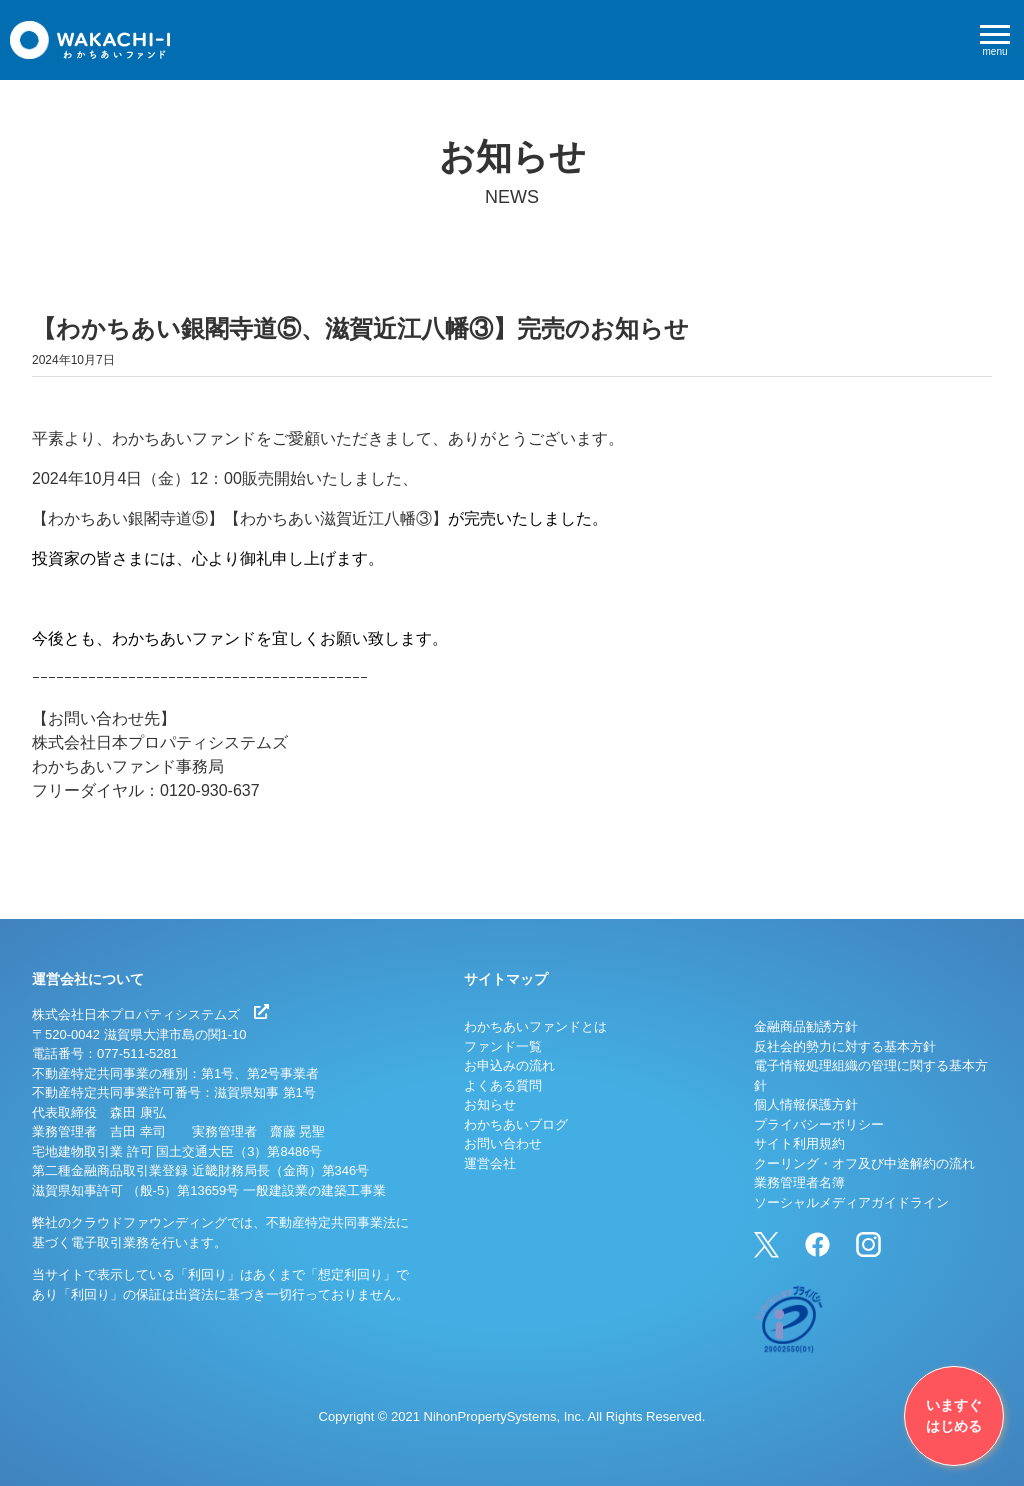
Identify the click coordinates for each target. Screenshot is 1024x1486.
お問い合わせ (503, 1143)
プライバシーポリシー (819, 1124)
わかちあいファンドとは (535, 1026)
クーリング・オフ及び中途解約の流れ (864, 1163)
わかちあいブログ (516, 1124)
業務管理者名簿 (799, 1182)
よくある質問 (503, 1085)
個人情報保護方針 (806, 1104)
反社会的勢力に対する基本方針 (845, 1046)
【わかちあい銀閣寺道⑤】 (128, 518)
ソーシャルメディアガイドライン (851, 1202)
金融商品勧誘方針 (806, 1026)
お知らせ (490, 1104)
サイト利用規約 (799, 1143)
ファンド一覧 (503, 1046)
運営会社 (490, 1163)
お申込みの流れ (509, 1065)
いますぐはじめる (954, 1415)
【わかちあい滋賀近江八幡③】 (336, 518)
